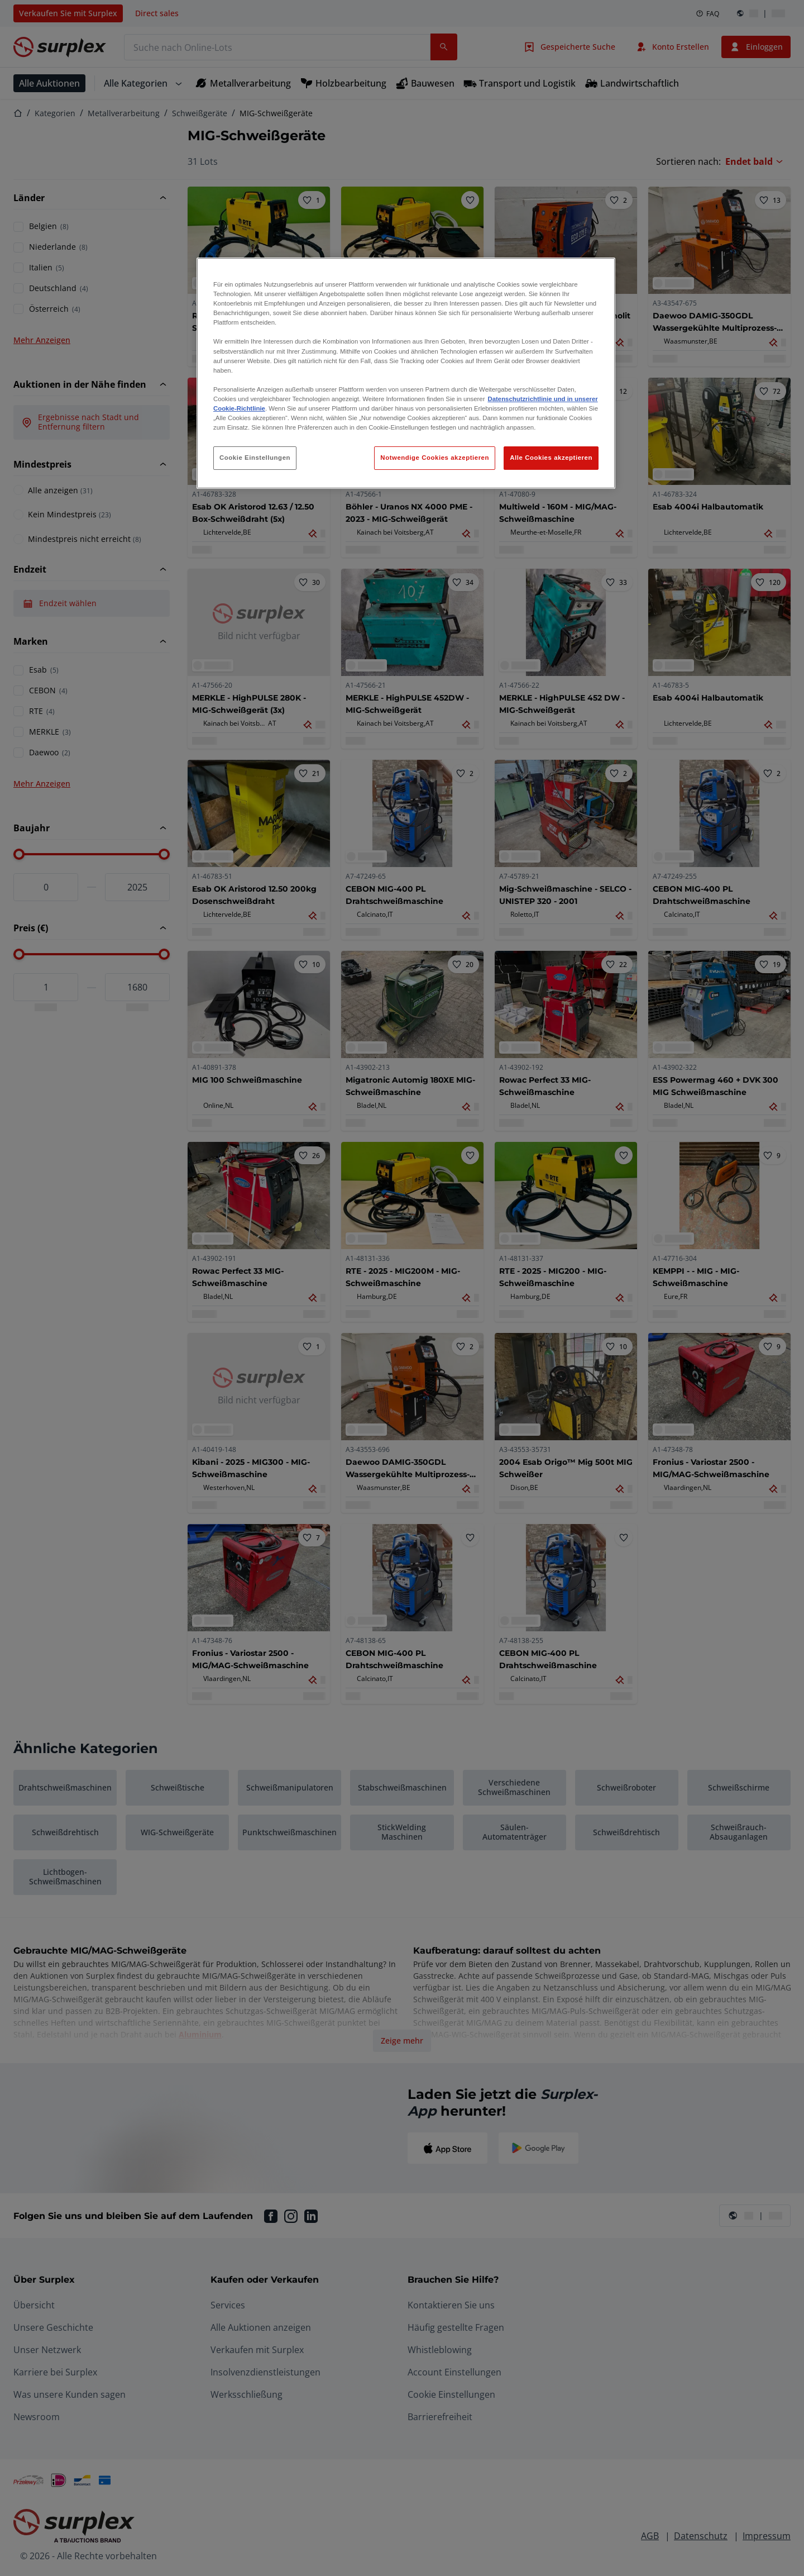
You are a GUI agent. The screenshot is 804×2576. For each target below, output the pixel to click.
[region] (406, 373)
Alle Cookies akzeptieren (551, 457)
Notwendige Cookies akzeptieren (434, 457)
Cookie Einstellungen (254, 457)
